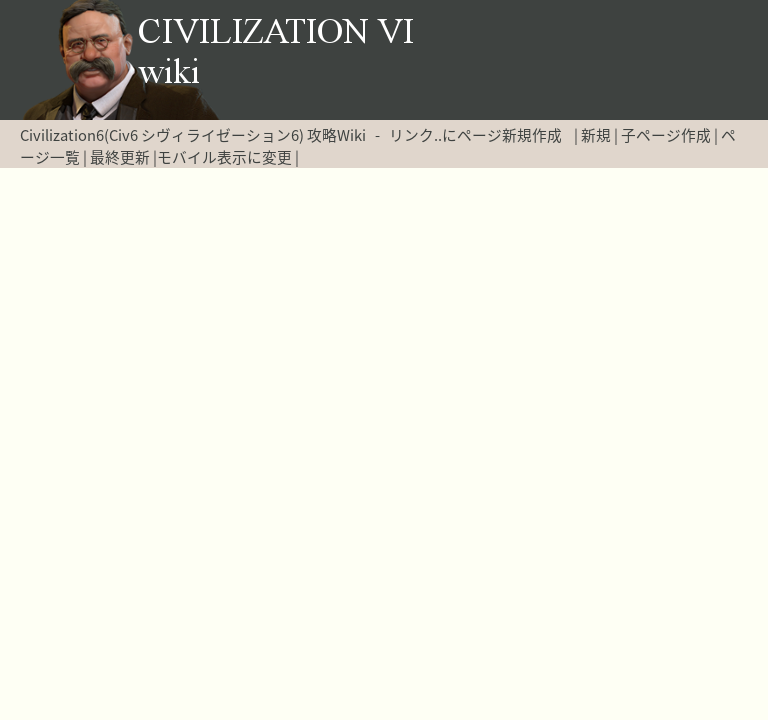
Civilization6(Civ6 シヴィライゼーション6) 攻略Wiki (193, 135)
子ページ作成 (666, 135)
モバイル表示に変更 (224, 157)
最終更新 (120, 157)
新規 (596, 135)
